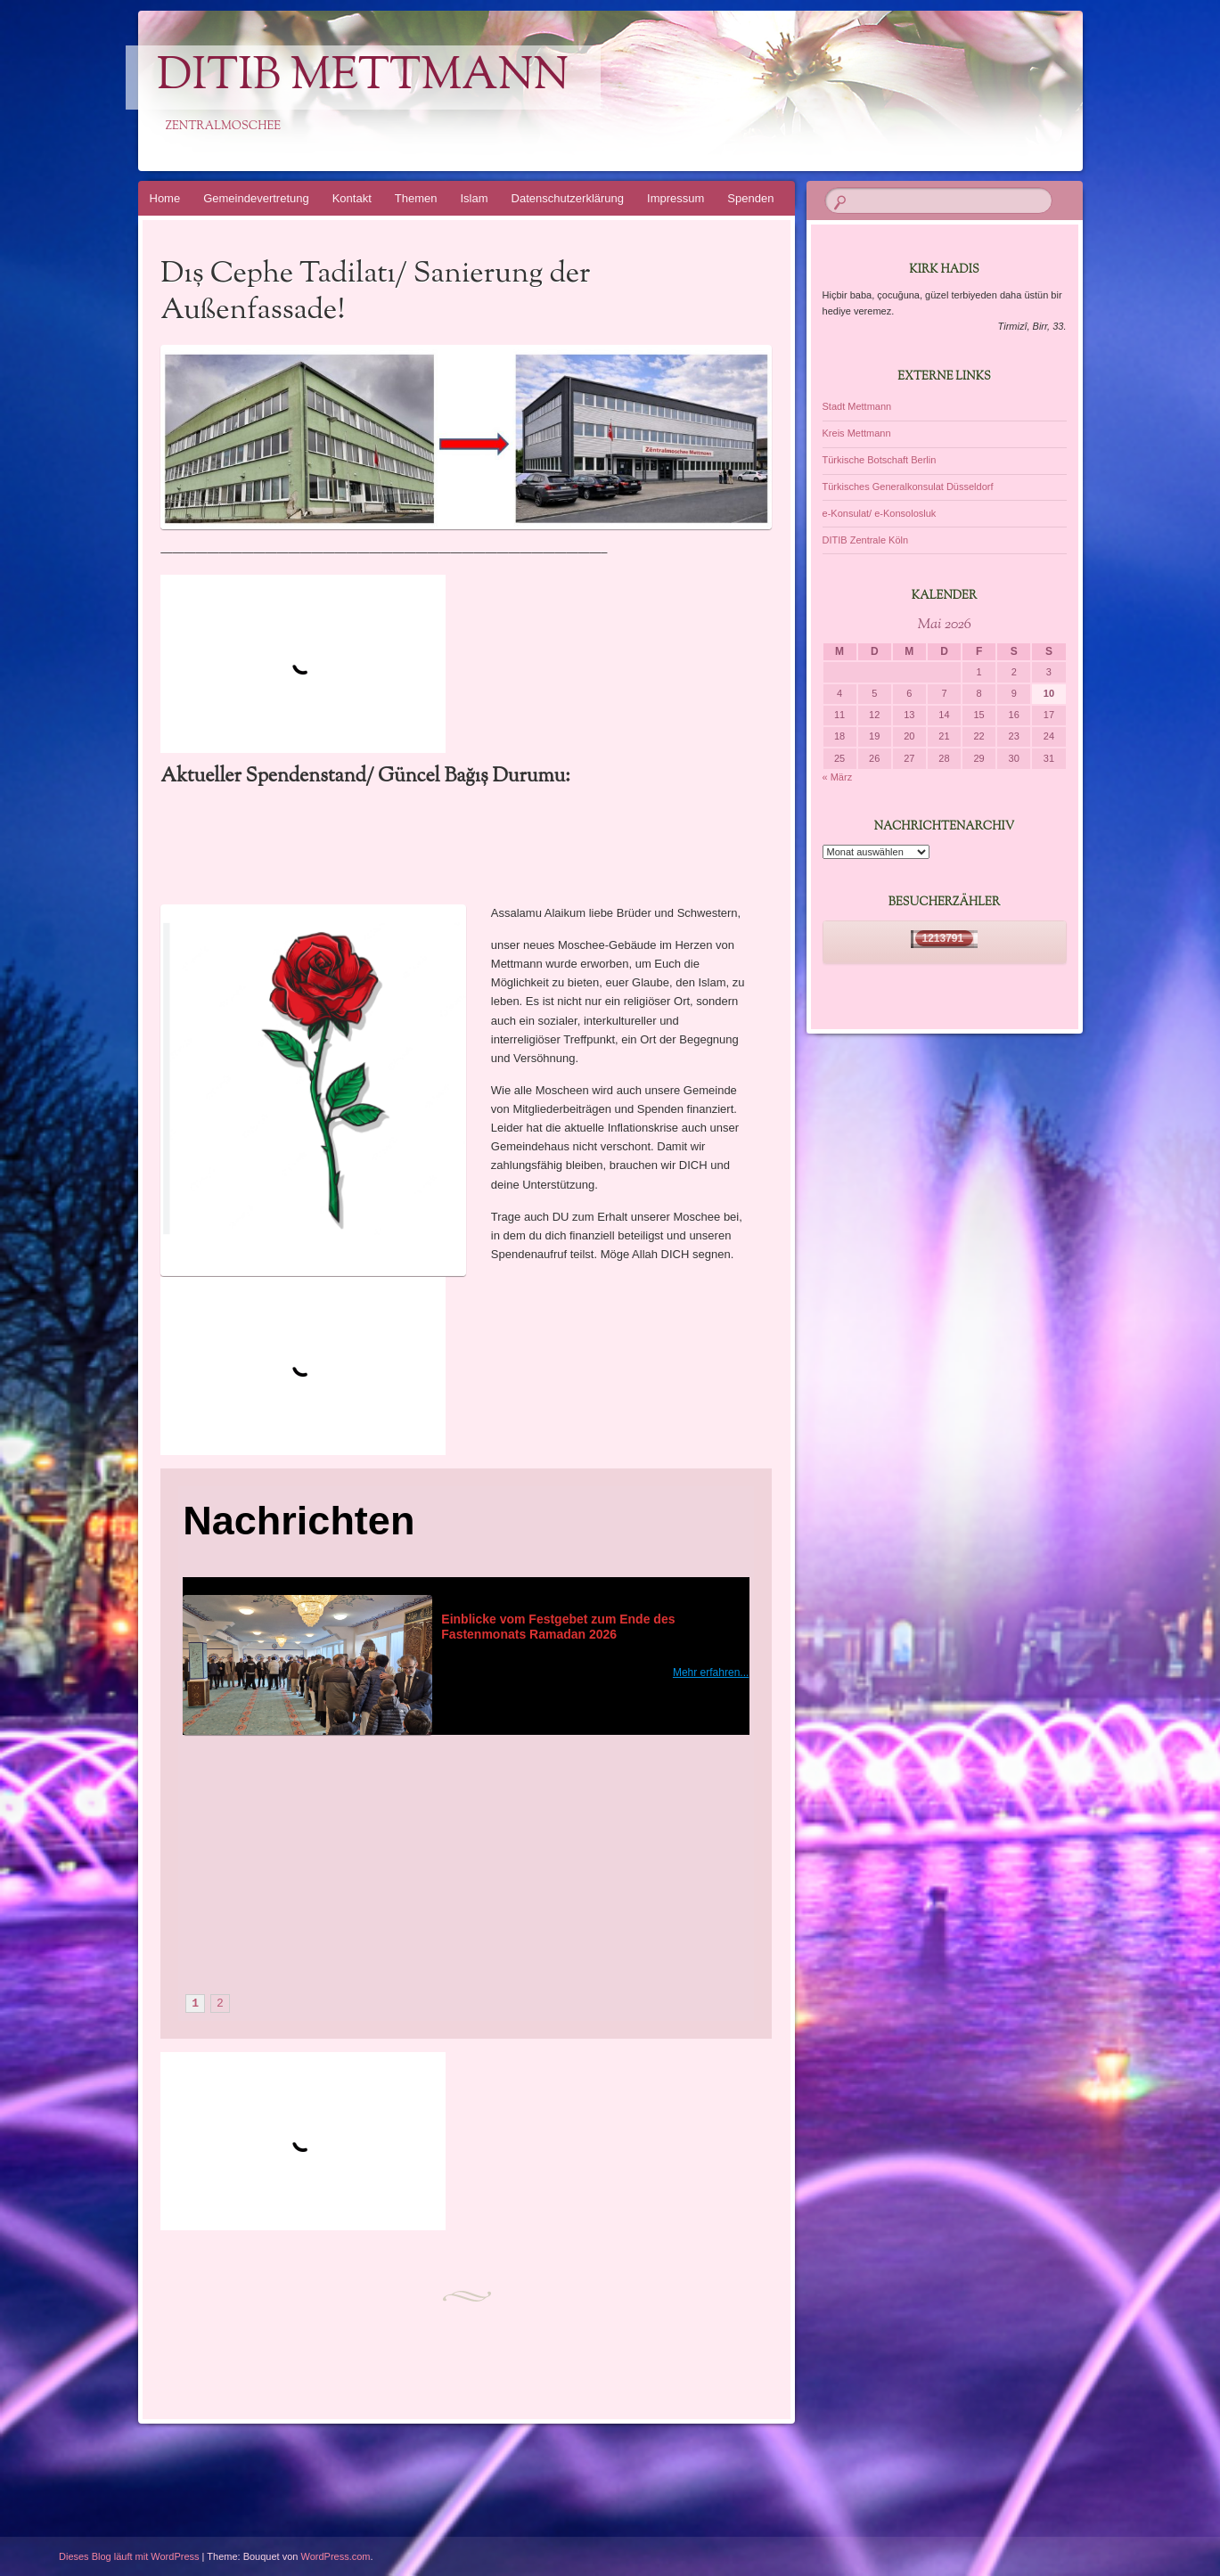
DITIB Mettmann (363, 77)
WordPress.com (336, 2556)
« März (838, 777)
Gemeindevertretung (256, 198)
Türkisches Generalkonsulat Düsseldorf (908, 486)
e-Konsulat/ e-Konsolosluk (880, 513)
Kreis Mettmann (857, 433)
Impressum (675, 198)
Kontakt (352, 198)
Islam (474, 198)
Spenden (750, 198)
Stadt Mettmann (857, 406)
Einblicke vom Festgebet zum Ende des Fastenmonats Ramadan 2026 (559, 1626)
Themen (416, 198)
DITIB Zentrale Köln (866, 540)
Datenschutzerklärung (568, 198)
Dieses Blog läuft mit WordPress (129, 2556)
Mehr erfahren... (711, 1672)
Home (165, 198)
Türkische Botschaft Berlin (880, 459)
